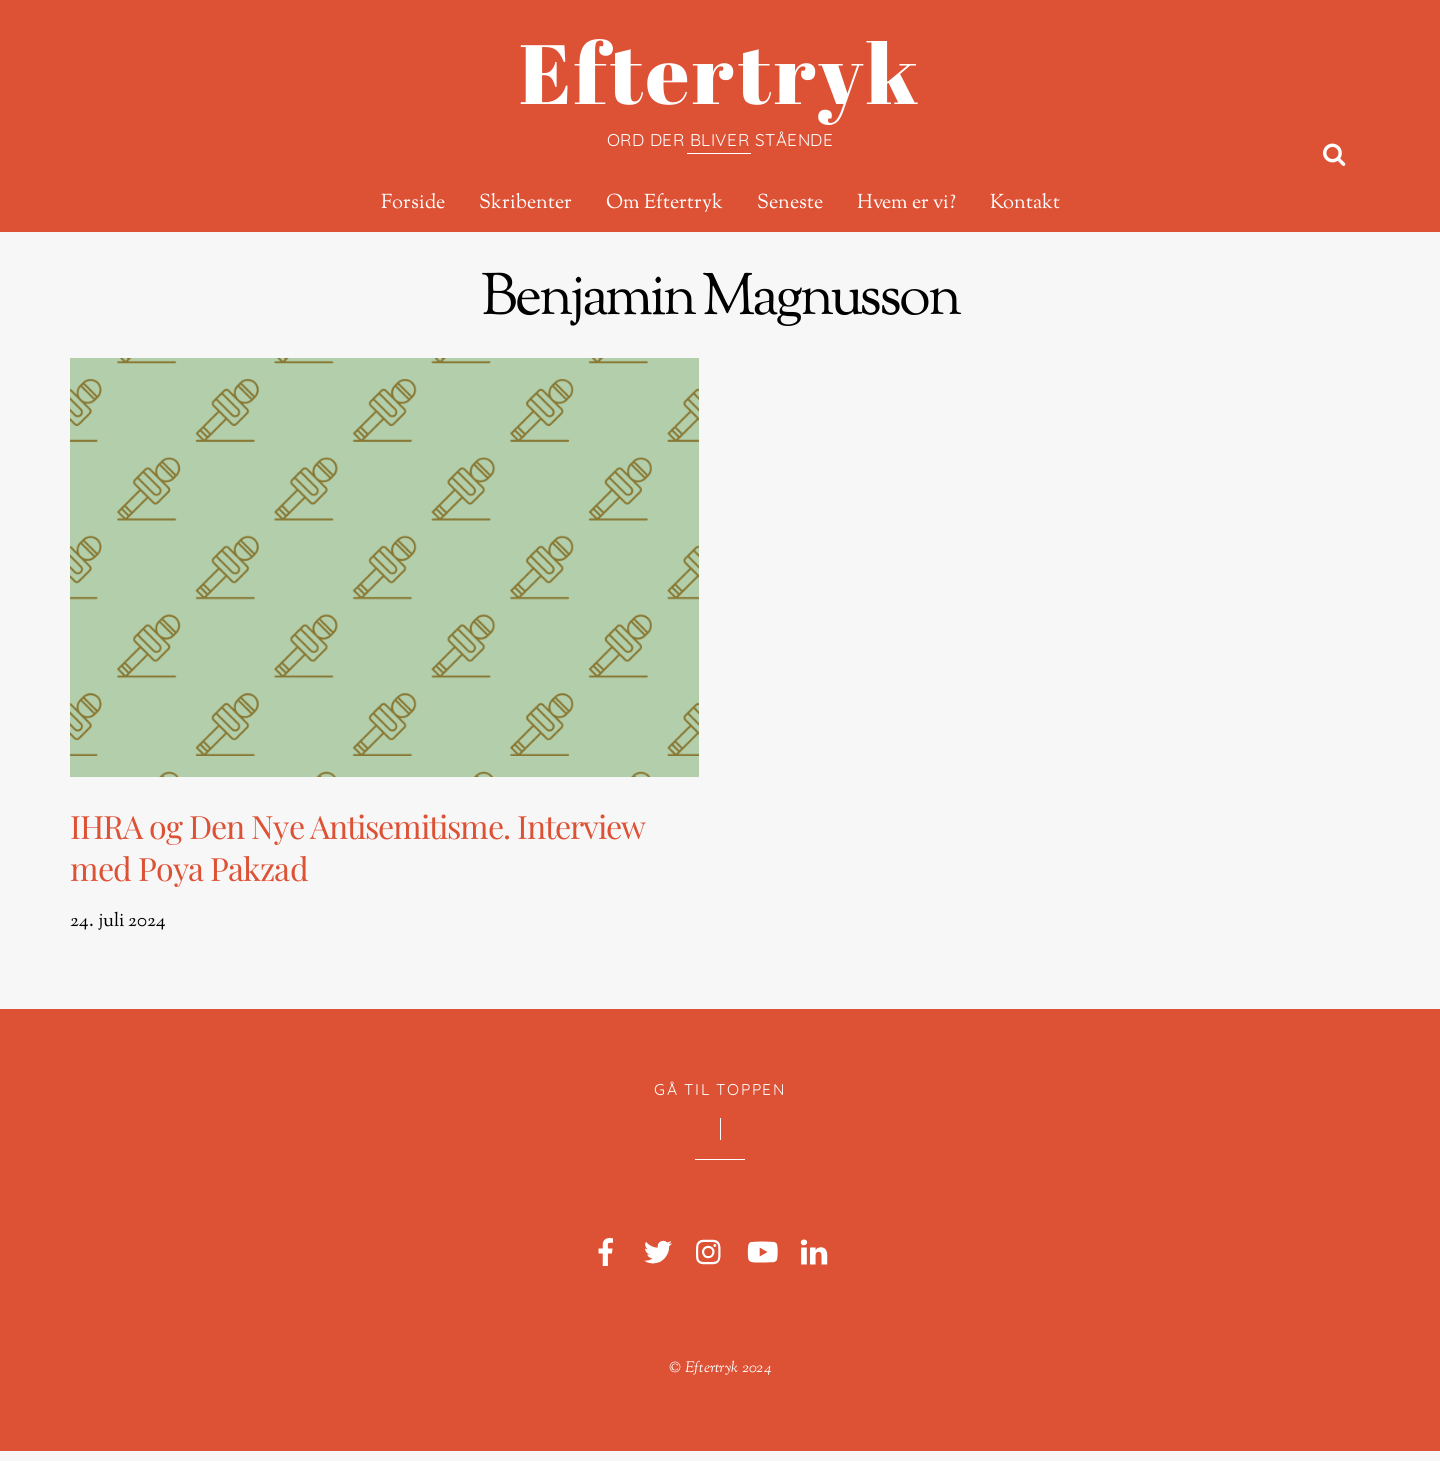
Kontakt (1025, 204)
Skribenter (525, 204)
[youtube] (762, 1263)
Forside (413, 204)
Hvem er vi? (906, 204)
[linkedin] (814, 1263)
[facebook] (606, 1263)
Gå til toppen (719, 1099)
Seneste (790, 204)
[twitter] (658, 1263)
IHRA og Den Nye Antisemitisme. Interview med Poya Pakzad (368, 851)
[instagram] (710, 1263)
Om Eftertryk (664, 204)
